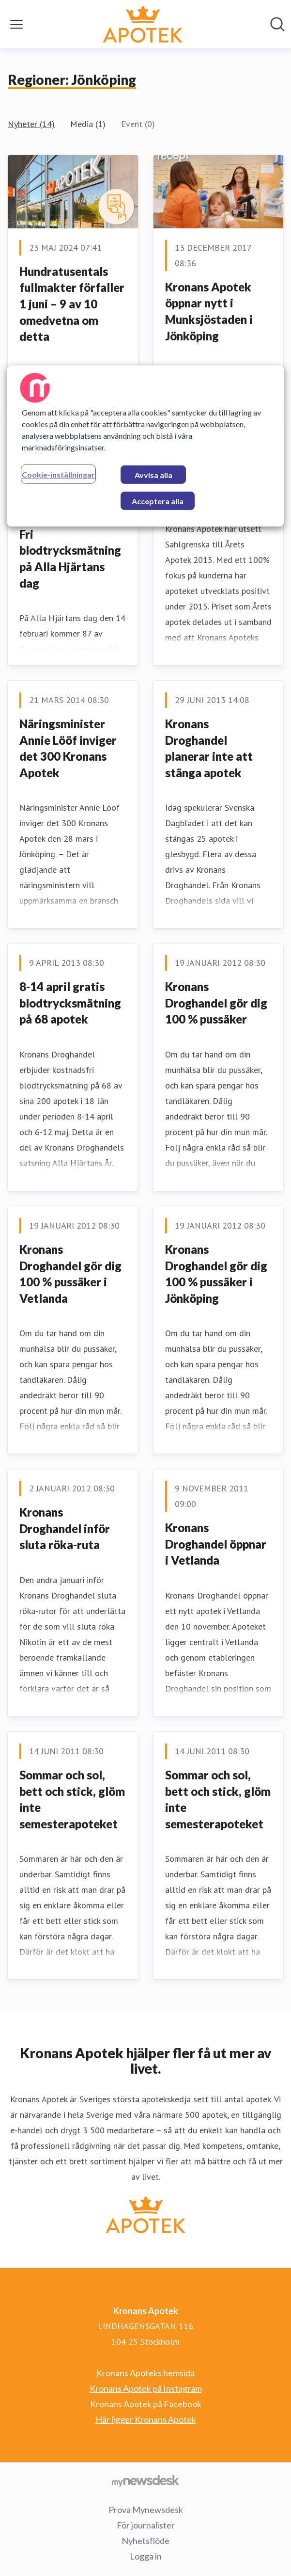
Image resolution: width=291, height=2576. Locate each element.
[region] (145, 446)
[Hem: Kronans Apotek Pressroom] (142, 24)
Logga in (146, 2556)
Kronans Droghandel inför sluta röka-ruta (64, 1528)
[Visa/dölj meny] (16, 24)
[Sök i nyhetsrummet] (277, 24)
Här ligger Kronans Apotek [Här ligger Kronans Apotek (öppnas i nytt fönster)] (145, 2419)
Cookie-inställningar (58, 474)
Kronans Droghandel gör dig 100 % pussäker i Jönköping (216, 1273)
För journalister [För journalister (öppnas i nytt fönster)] (146, 2525)
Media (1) (88, 123)
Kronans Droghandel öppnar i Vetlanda (215, 1543)
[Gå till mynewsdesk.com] (145, 2480)
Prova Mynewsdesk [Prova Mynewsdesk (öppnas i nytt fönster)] (145, 2509)
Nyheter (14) (31, 123)
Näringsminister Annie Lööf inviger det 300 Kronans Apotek (68, 748)
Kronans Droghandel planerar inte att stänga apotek (209, 748)
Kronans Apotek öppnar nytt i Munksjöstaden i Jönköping (209, 311)
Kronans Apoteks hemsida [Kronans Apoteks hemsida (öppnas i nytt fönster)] (145, 2373)
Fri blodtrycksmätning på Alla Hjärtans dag (70, 558)
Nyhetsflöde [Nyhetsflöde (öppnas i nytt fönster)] (145, 2540)
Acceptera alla (158, 501)
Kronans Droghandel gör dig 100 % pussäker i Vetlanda (70, 1273)
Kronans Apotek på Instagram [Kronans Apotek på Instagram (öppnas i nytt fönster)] (146, 2388)
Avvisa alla (153, 475)
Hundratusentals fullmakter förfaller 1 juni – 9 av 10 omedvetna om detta (71, 303)
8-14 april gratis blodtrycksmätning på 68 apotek (70, 1002)
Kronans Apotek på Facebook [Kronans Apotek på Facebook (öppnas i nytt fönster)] (145, 2404)
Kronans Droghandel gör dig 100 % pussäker (216, 1002)
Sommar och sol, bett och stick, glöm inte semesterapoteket (72, 1799)
